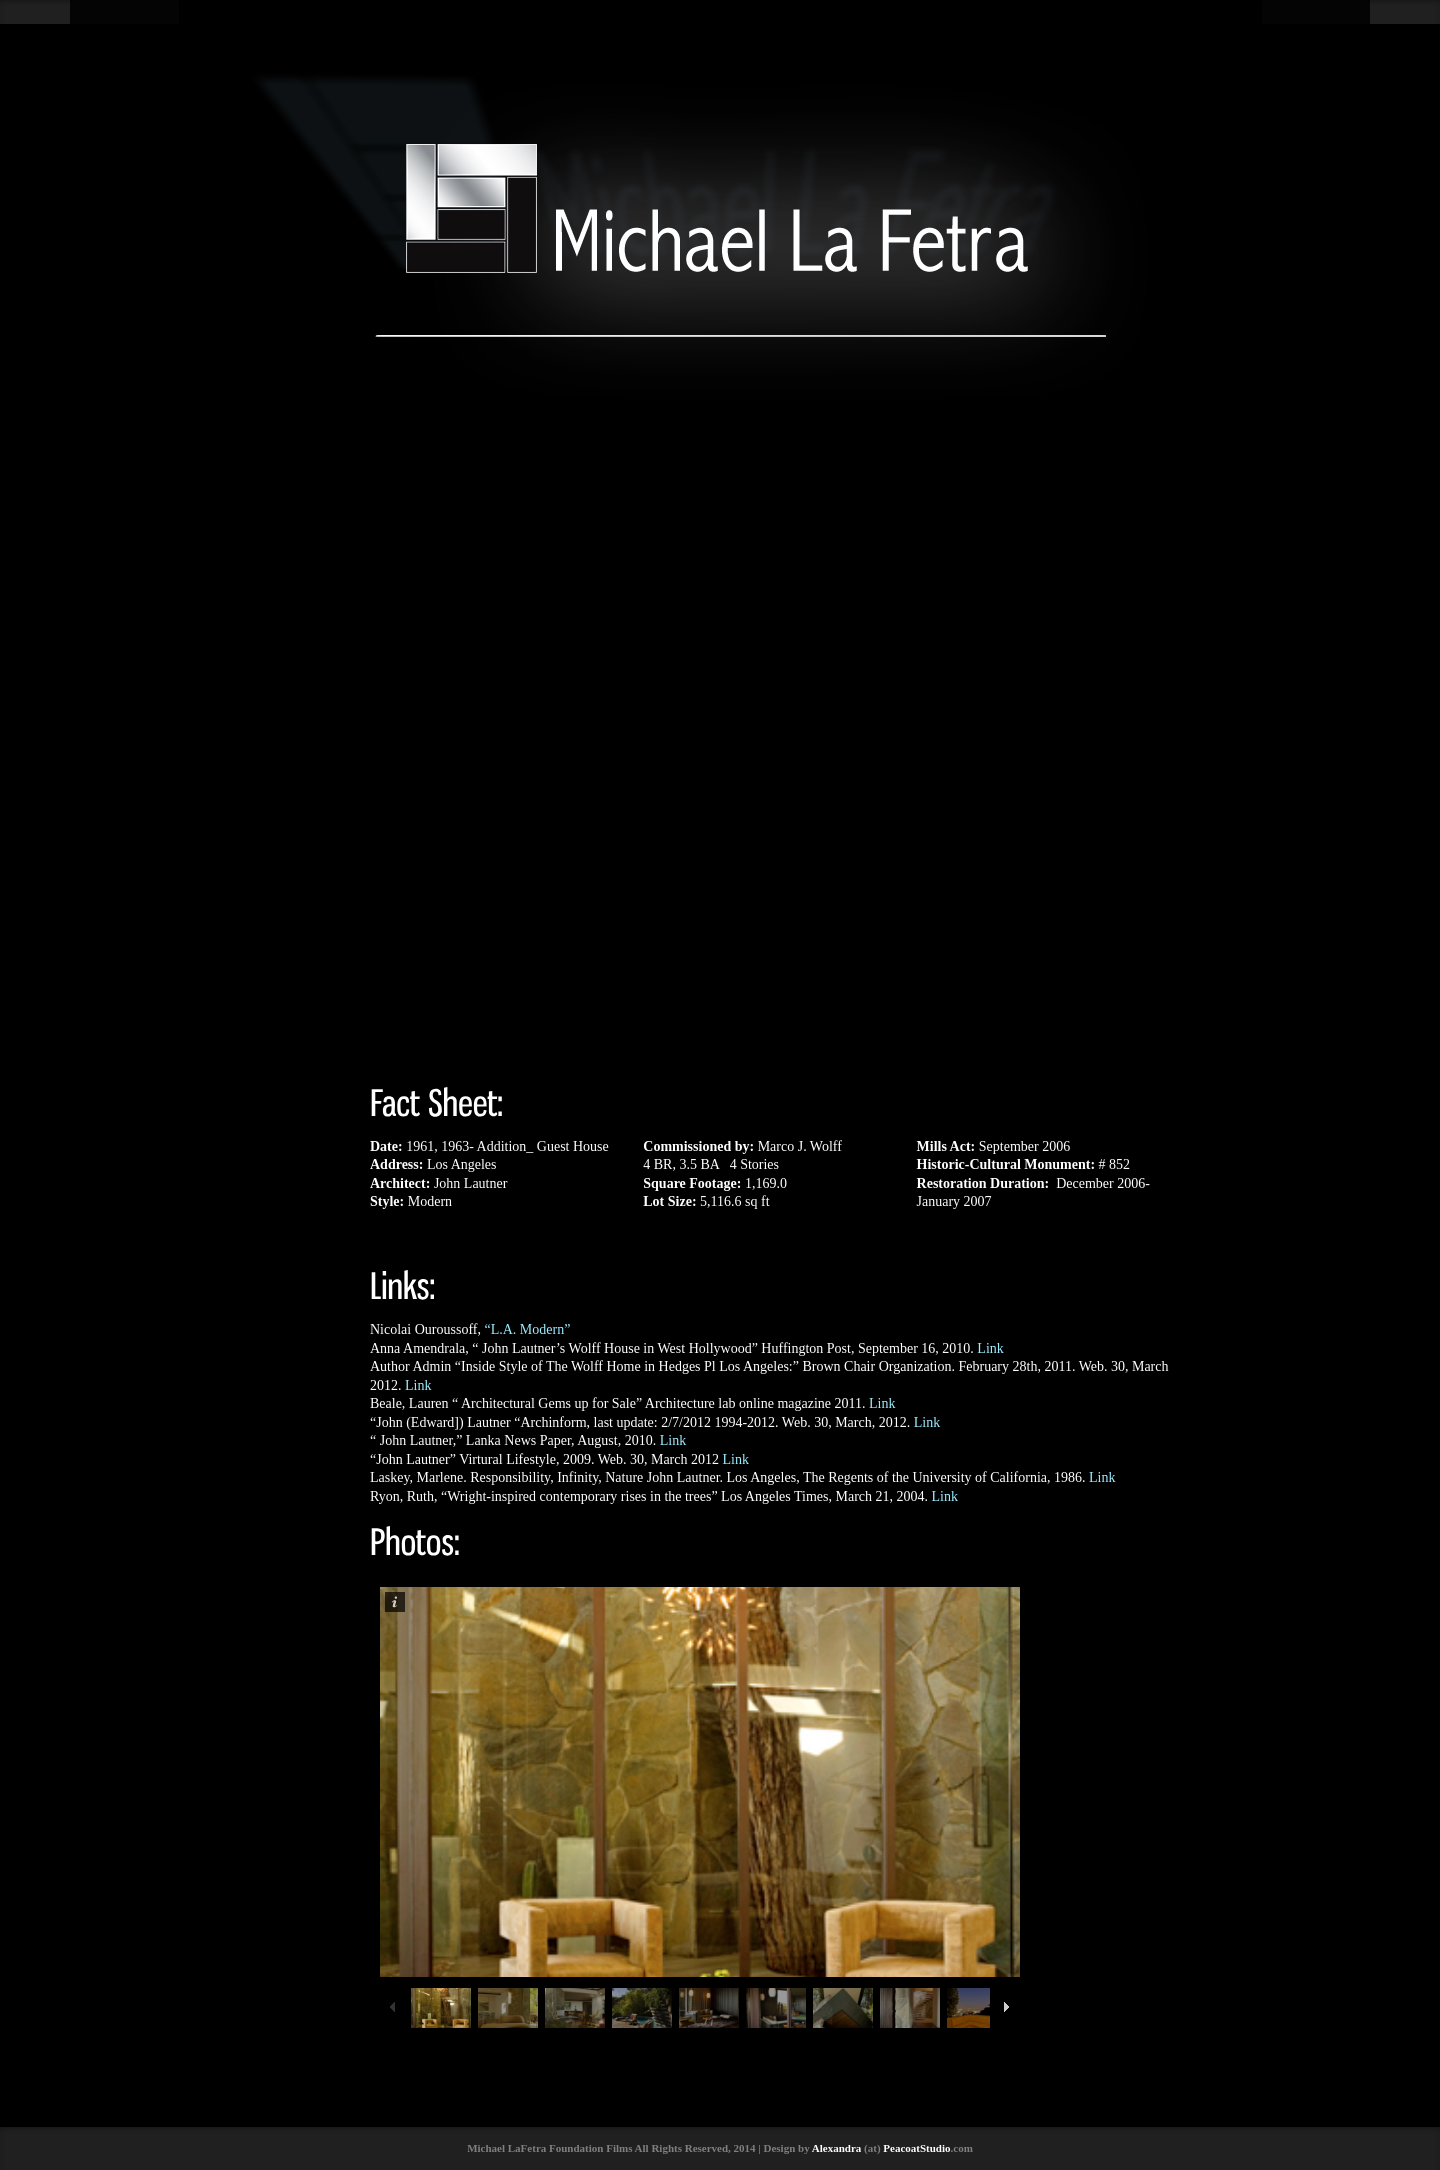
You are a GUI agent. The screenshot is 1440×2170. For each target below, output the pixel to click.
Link (990, 1348)
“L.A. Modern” (527, 1329)
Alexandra (837, 2148)
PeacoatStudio (916, 2148)
